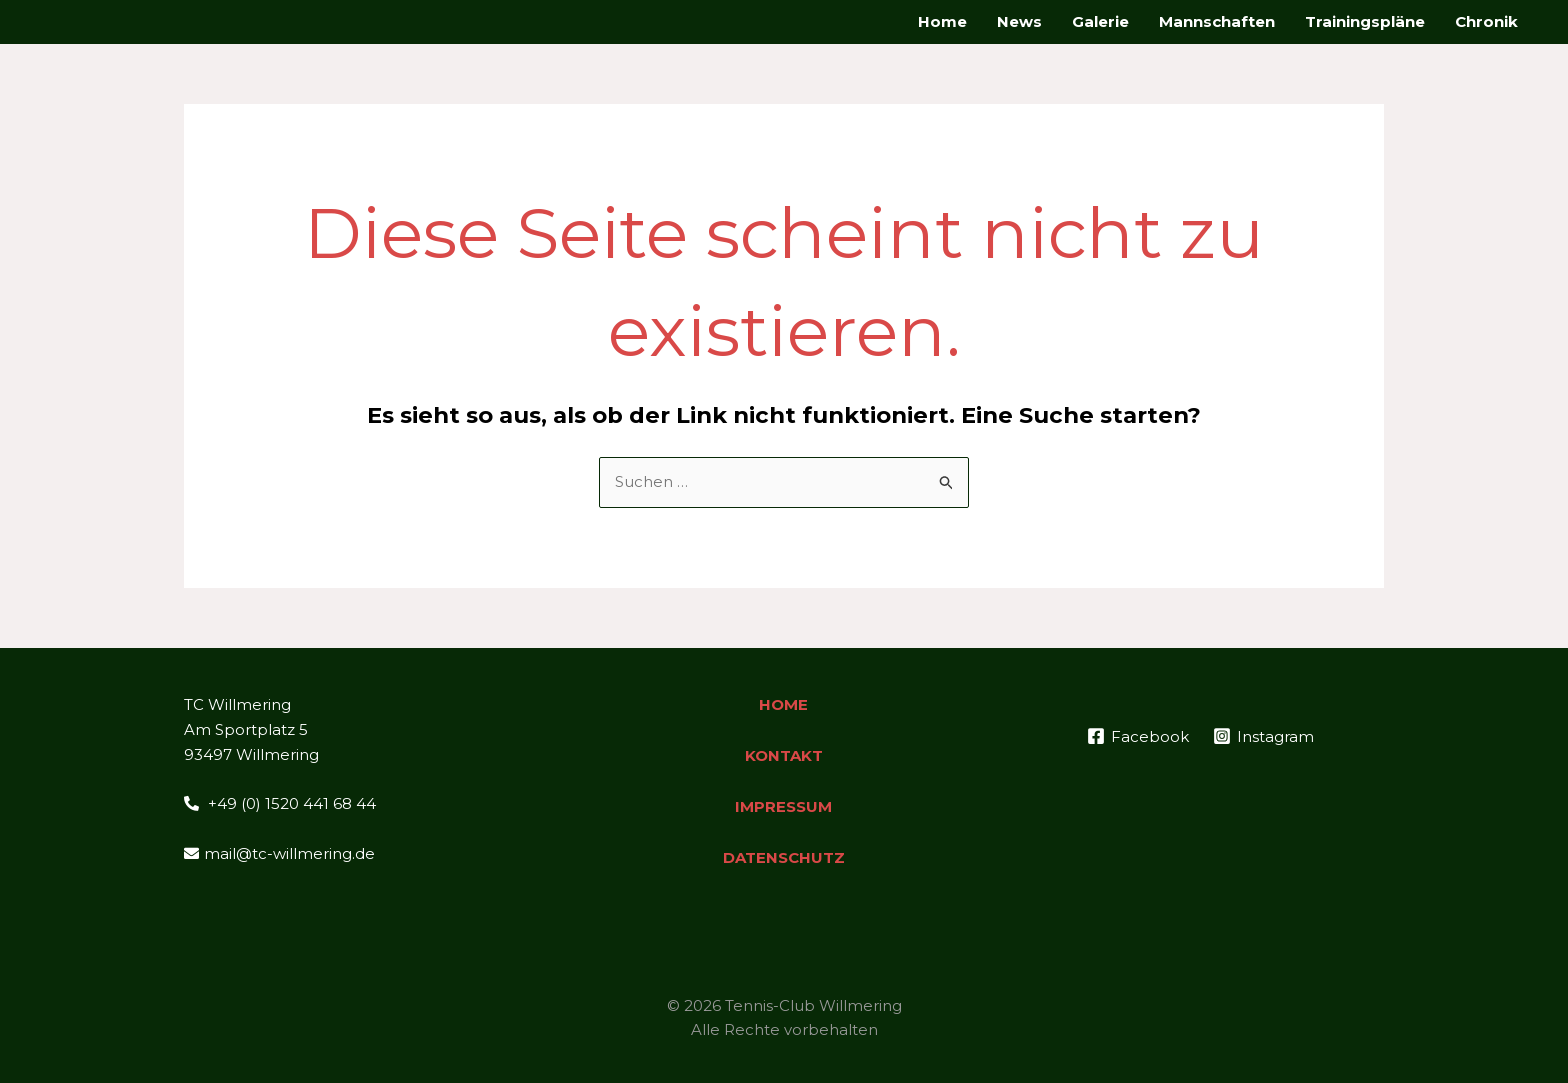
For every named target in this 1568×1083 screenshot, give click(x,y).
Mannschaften (1217, 21)
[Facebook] (1138, 736)
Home (942, 21)
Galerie (1100, 21)
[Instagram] (1263, 736)
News (1019, 21)
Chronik (1486, 21)
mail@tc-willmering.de (279, 853)
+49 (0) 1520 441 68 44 (280, 803)
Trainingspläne (1365, 21)
